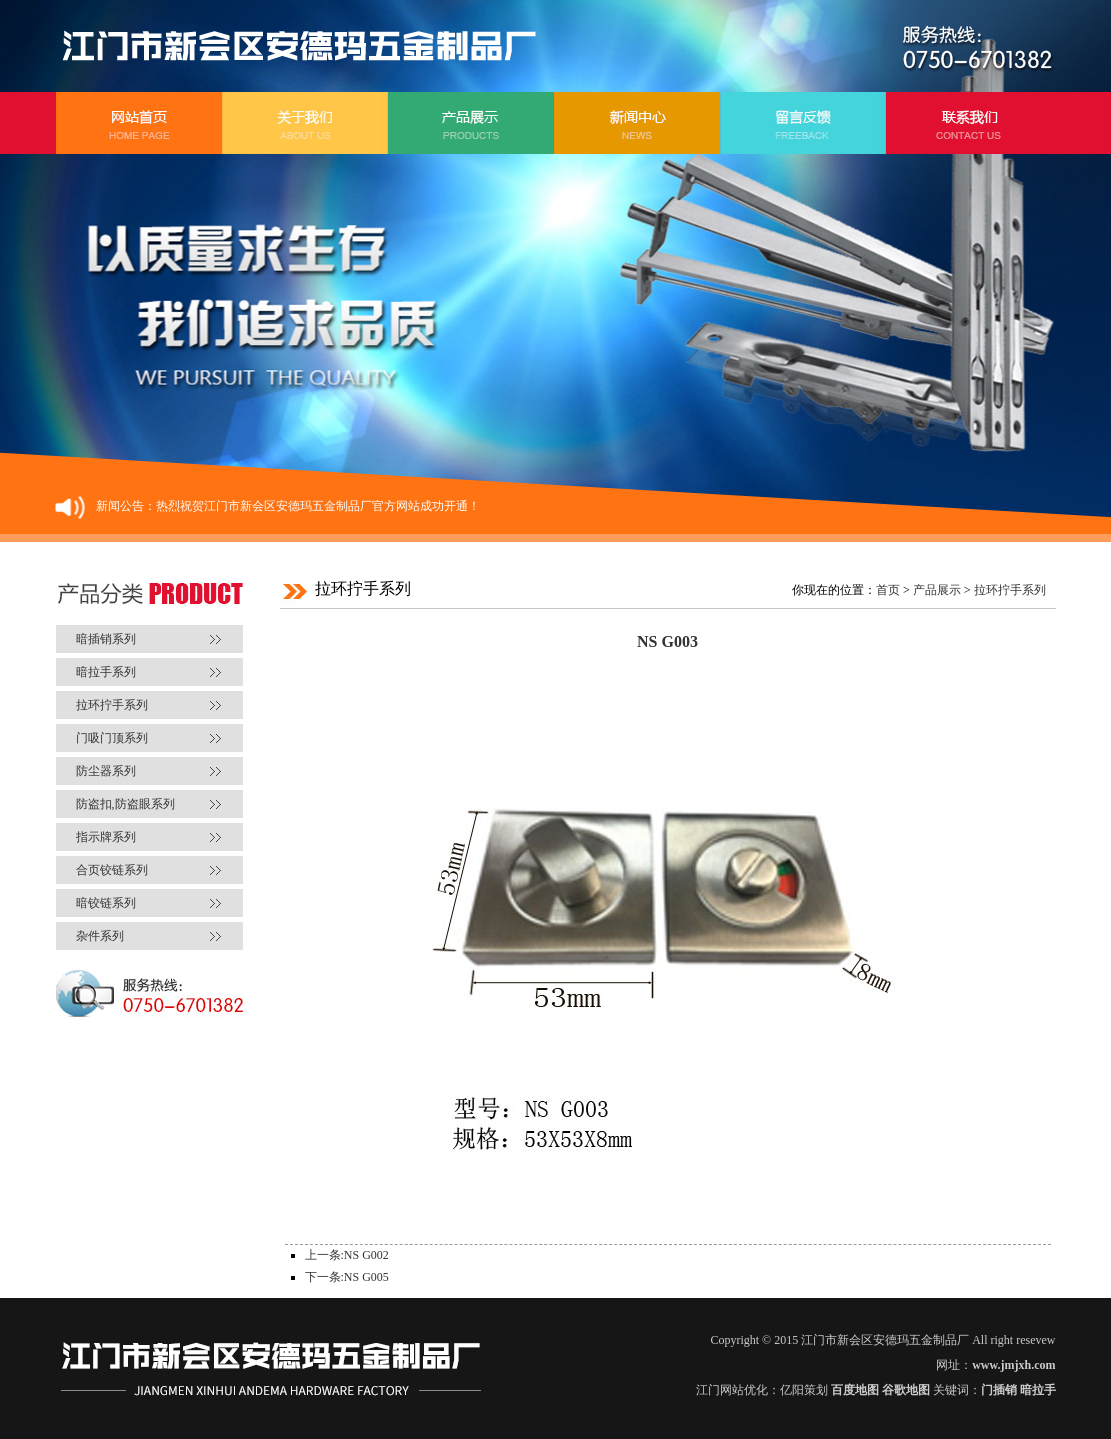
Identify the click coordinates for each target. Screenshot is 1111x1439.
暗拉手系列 (106, 672)
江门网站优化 (732, 1390)
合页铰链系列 (112, 870)
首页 (888, 590)
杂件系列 (100, 936)
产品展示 (937, 590)
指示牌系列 (106, 837)
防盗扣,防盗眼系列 (125, 804)
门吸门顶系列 (112, 738)
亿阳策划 (804, 1390)
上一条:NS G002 (347, 1255)
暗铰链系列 (106, 903)
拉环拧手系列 (112, 705)
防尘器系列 (106, 771)
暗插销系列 (106, 639)
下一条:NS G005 (347, 1277)
